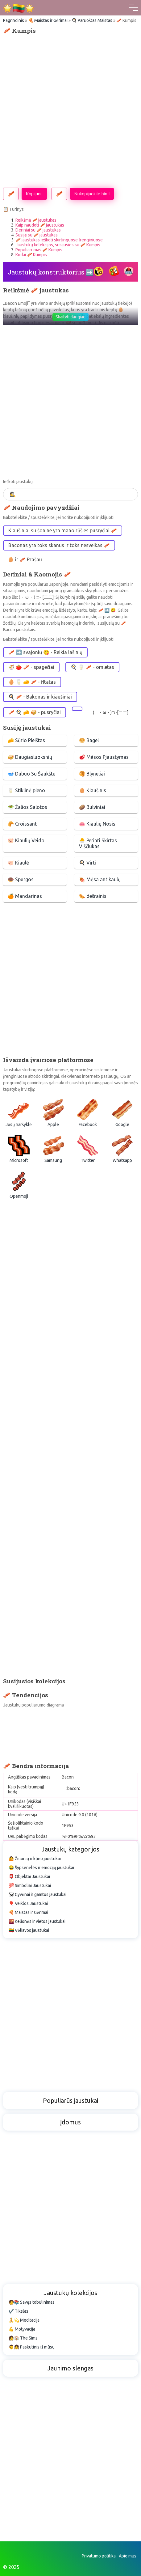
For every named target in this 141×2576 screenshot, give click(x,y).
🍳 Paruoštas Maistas (92, 20)
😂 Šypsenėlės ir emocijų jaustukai (41, 1867)
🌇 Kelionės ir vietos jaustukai (37, 1921)
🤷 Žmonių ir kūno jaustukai (35, 1858)
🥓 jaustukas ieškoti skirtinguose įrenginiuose (59, 239)
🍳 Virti (87, 862)
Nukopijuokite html (92, 193)
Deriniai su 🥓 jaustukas (38, 229)
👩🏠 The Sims (23, 2338)
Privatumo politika (99, 2555)
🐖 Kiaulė (18, 862)
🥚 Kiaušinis (92, 790)
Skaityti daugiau (70, 316)
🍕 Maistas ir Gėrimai (48, 20)
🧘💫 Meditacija (24, 2320)
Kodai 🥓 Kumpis (31, 254)
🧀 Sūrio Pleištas (26, 740)
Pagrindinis (13, 20)
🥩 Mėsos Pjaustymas (104, 757)
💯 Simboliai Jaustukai (30, 1885)
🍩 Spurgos (21, 879)
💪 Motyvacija (22, 2329)
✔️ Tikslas (18, 2311)
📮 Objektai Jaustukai (29, 1876)
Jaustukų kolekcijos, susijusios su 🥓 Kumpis (57, 244)
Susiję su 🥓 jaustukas (36, 234)
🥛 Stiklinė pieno (26, 790)
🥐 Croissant (22, 824)
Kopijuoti (34, 193)
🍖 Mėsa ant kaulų (100, 879)
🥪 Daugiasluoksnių (30, 757)
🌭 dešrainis (92, 896)
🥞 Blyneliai (92, 773)
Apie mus (127, 2555)
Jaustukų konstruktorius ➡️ (50, 272)
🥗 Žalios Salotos (27, 807)
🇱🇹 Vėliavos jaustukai (29, 1930)
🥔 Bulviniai (92, 807)
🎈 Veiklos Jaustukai (28, 1903)
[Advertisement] (70, 110)
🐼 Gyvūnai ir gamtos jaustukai (37, 1894)
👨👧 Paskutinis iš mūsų (32, 2346)
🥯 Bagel (89, 740)
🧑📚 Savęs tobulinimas (32, 2302)
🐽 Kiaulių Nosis (97, 824)
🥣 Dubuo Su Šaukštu (32, 773)
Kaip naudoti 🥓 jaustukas (39, 225)
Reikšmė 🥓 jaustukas (35, 220)
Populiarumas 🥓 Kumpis (38, 249)
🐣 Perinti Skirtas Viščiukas (98, 843)
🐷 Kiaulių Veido (26, 840)
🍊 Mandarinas (25, 896)
